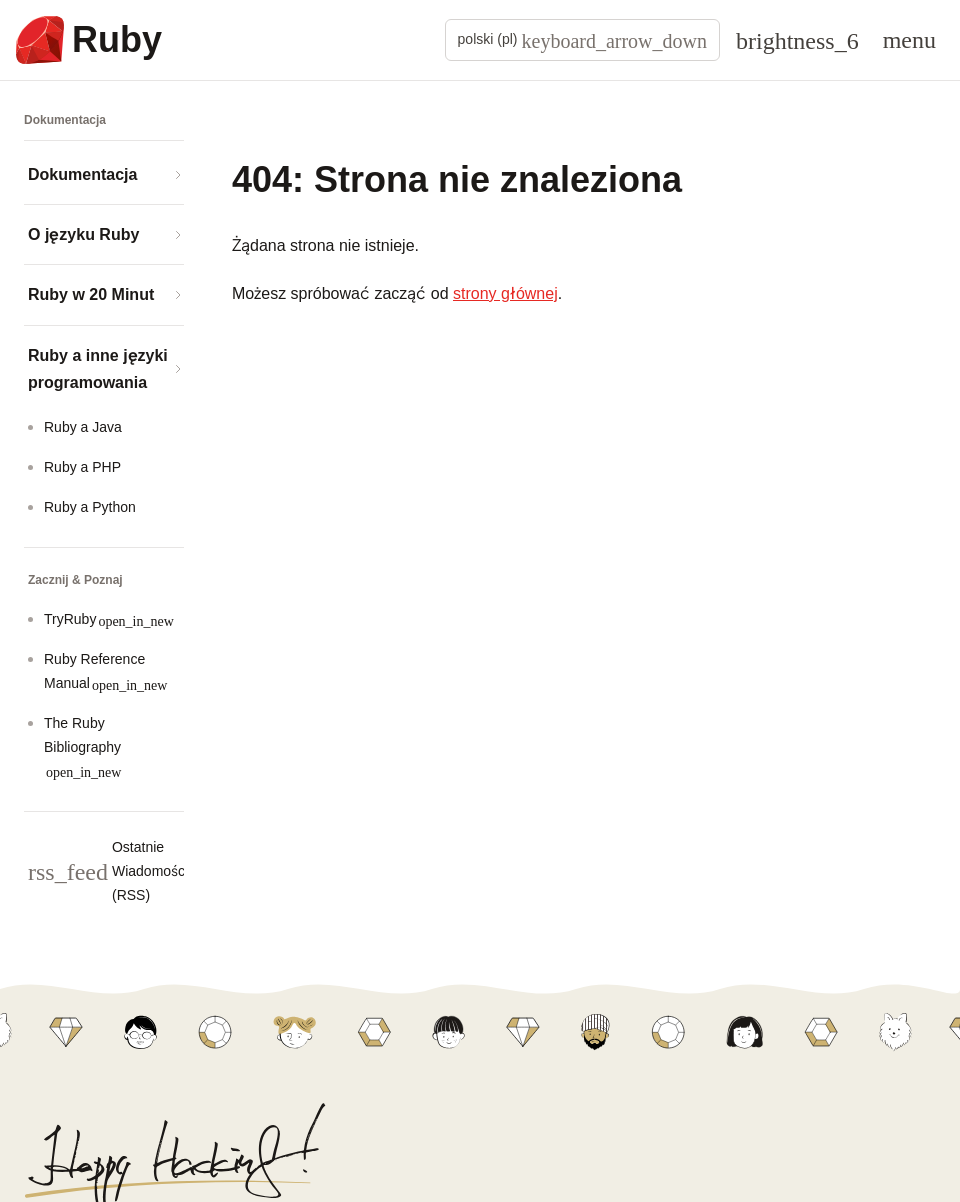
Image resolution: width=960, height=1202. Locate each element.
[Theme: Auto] (797, 40)
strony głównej (505, 293)
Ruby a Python (90, 507)
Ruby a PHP (82, 467)
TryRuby (109, 619)
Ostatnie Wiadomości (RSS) (148, 871)
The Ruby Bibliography (82, 747)
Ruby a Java (83, 427)
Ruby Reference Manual (105, 671)
